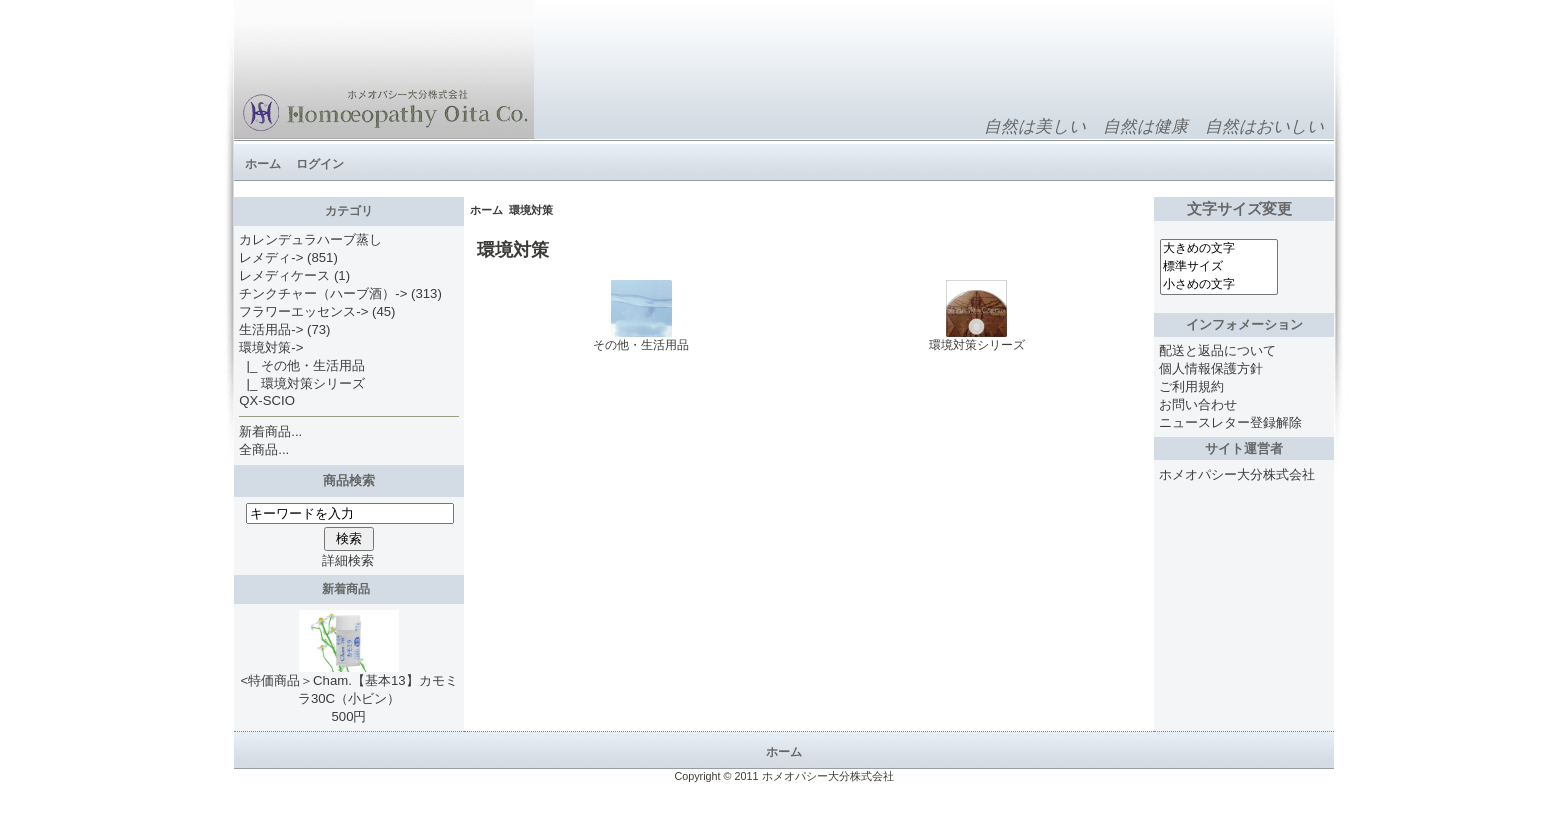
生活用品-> (271, 329)
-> (271, 347)
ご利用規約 (1191, 386)
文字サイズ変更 (1243, 209)
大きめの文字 (1219, 249)
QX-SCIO (267, 400)
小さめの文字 (1219, 285)
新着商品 (349, 589)
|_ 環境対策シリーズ (302, 383)
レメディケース (284, 275)
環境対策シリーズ (977, 339)
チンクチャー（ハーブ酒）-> (323, 293)
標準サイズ (1219, 267)
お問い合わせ (1198, 404)
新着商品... (270, 431)
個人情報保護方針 (1211, 368)
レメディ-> (271, 257)
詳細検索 (348, 560)
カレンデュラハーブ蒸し (310, 239)
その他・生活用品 (641, 339)
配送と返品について (1217, 350)
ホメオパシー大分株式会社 (1237, 474)
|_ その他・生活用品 (302, 365)
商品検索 (349, 480)
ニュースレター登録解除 (1230, 422)
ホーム (263, 164)
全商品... (264, 449)
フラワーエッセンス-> (303, 311)
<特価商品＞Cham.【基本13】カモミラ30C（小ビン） (348, 683)
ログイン (320, 164)
